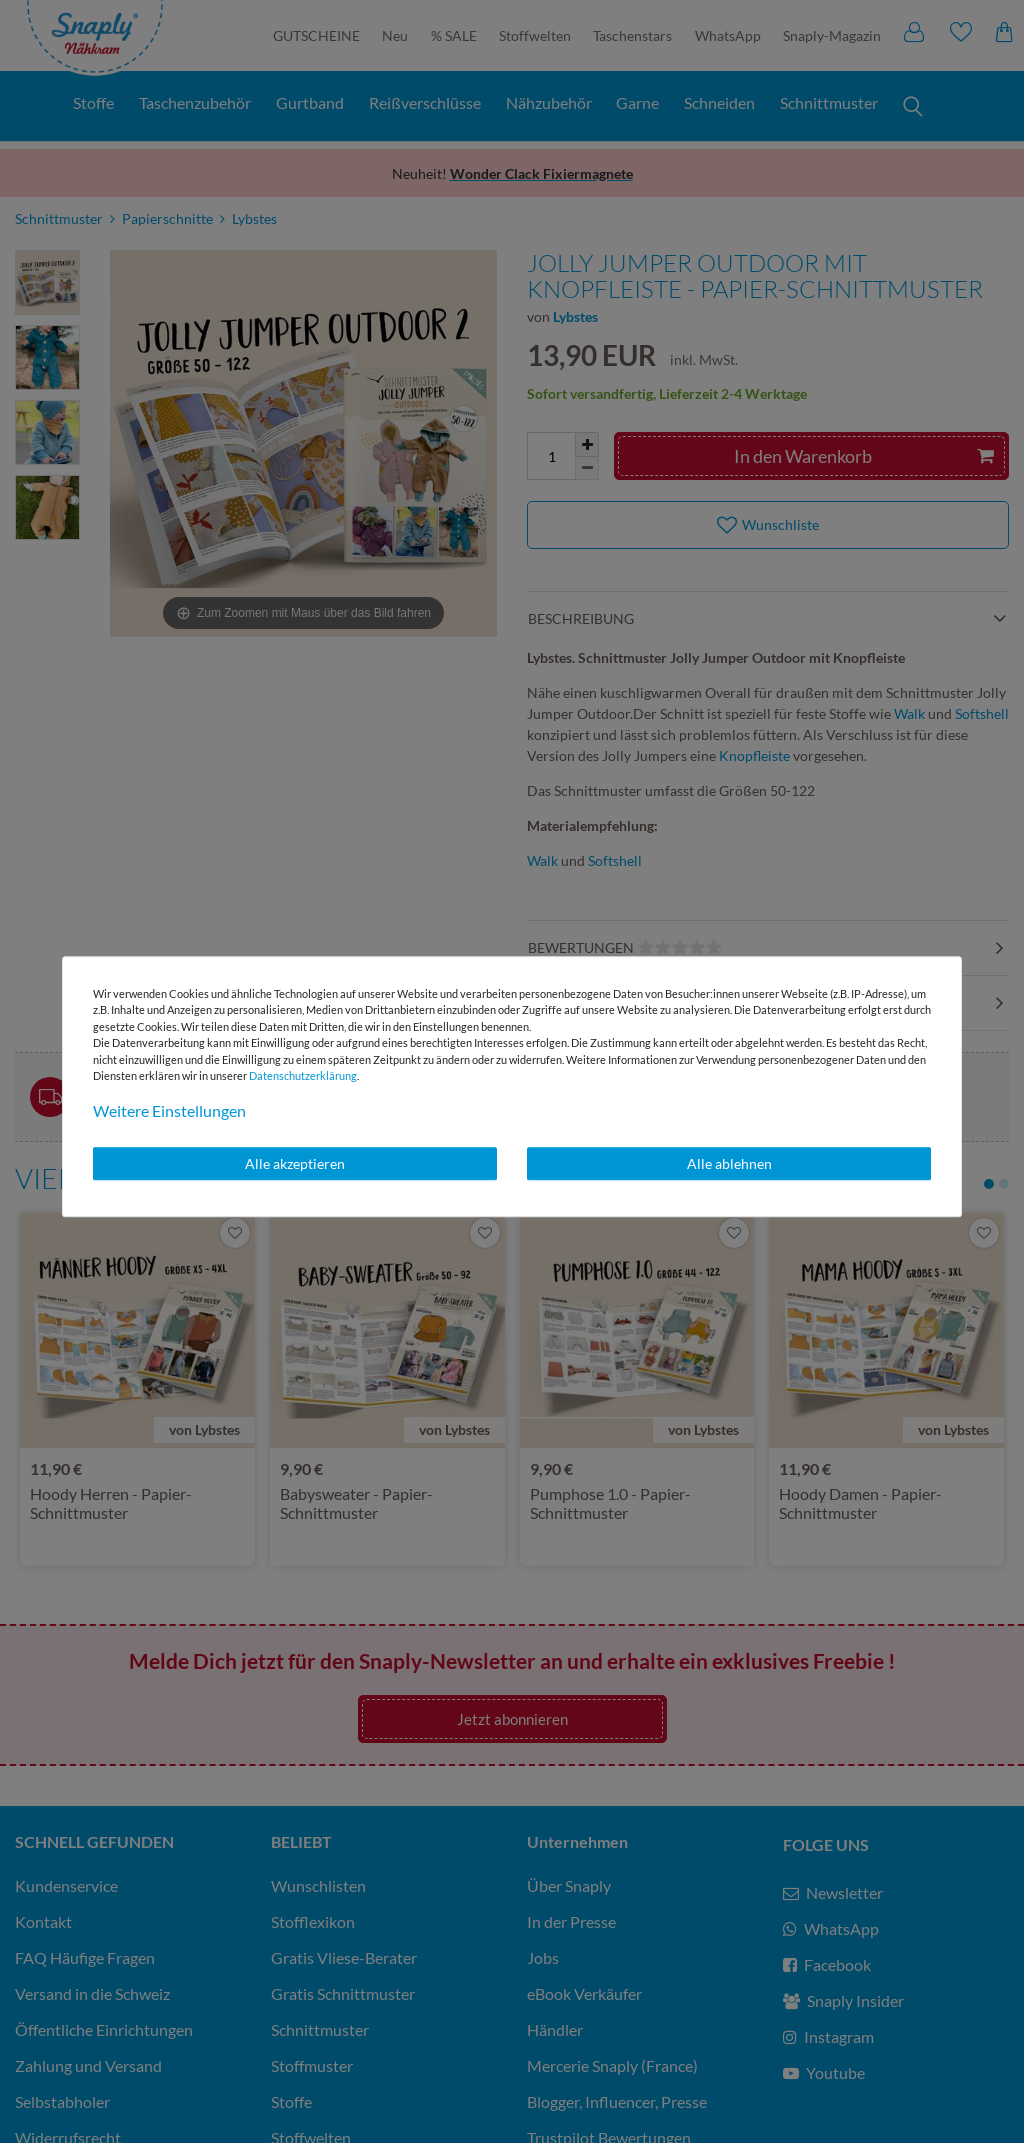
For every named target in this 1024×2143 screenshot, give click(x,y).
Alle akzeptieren (295, 1163)
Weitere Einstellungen (169, 1110)
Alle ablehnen (729, 1163)
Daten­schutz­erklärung (303, 1075)
